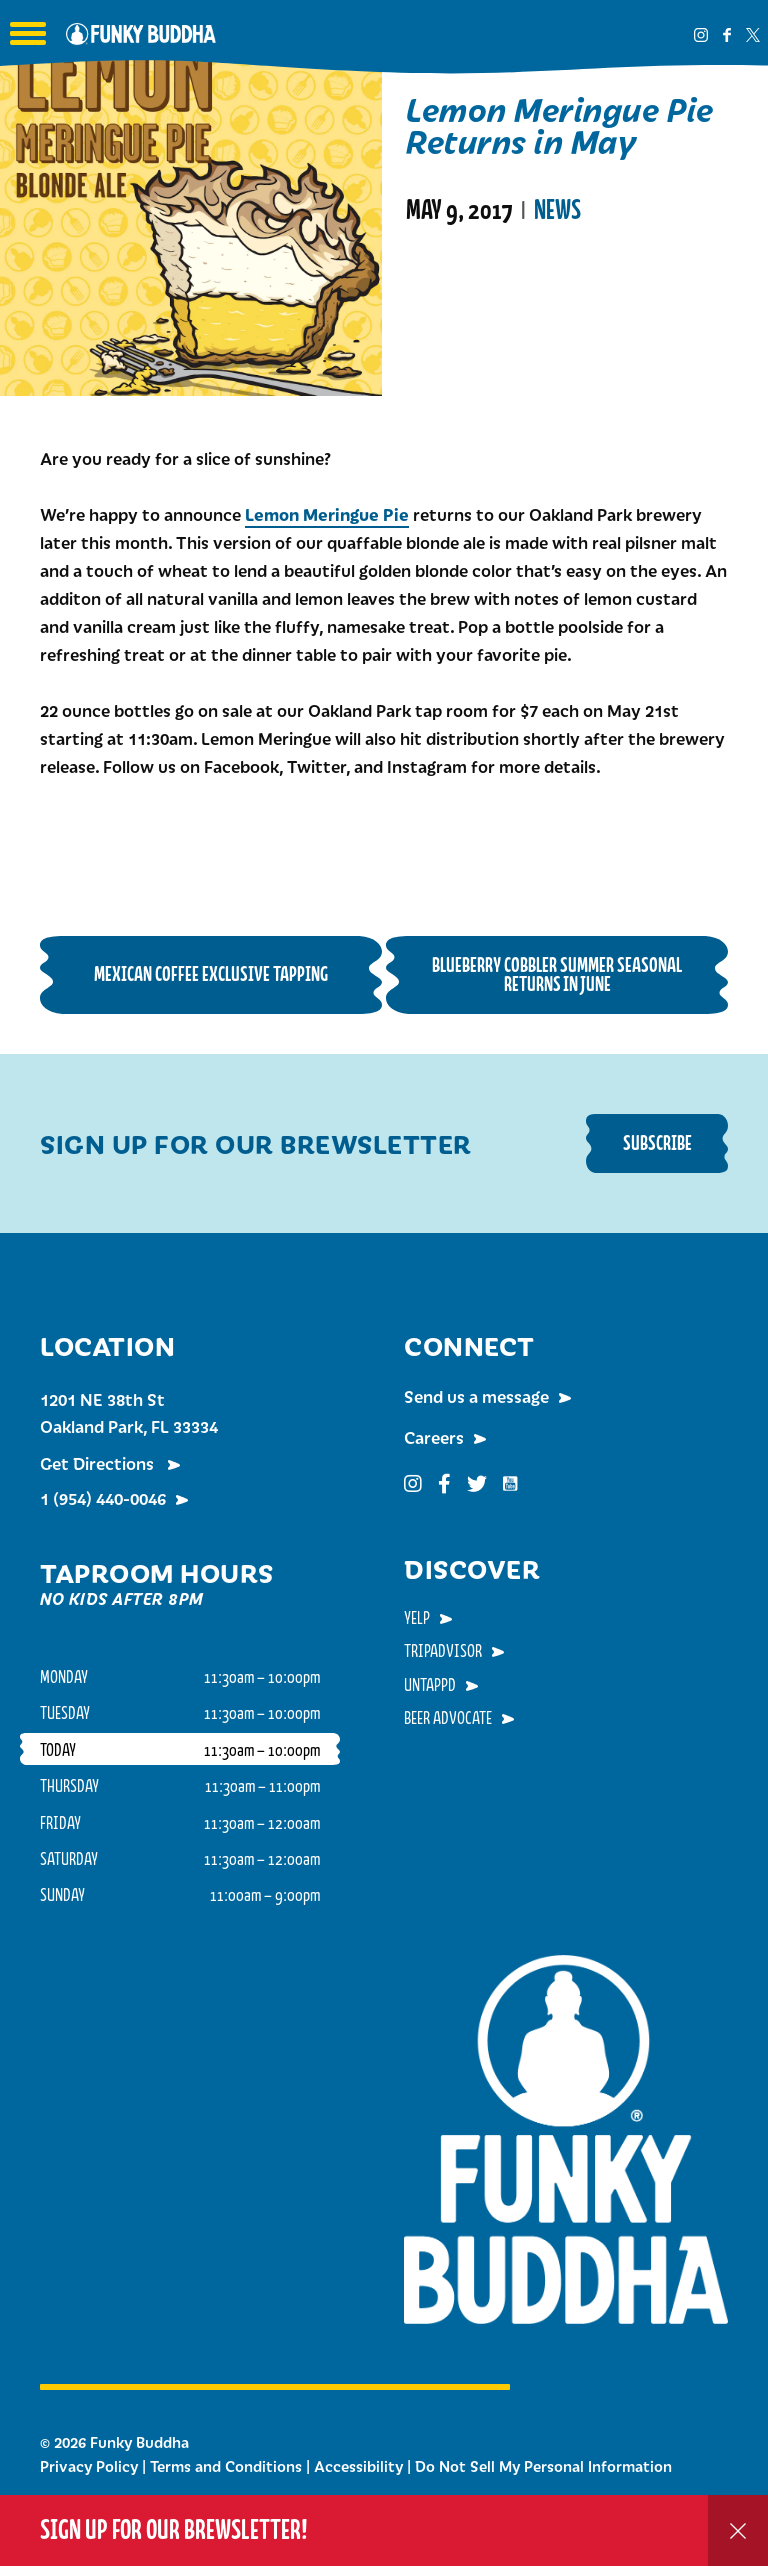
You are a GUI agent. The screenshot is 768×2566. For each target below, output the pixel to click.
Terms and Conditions (226, 2466)
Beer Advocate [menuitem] (448, 1717)
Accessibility (358, 2466)
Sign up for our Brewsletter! (174, 2529)
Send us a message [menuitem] (476, 1396)
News (557, 210)
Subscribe (657, 1142)
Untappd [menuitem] (430, 1684)
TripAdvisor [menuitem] (443, 1650)
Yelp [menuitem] (417, 1617)
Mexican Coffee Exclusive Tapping (211, 973)
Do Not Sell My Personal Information (543, 2466)
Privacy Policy (89, 2466)
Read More (456, 290)
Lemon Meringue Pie (327, 514)
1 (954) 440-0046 (103, 1498)
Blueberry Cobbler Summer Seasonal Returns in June (557, 974)
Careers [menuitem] (434, 1437)
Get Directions (99, 1463)
